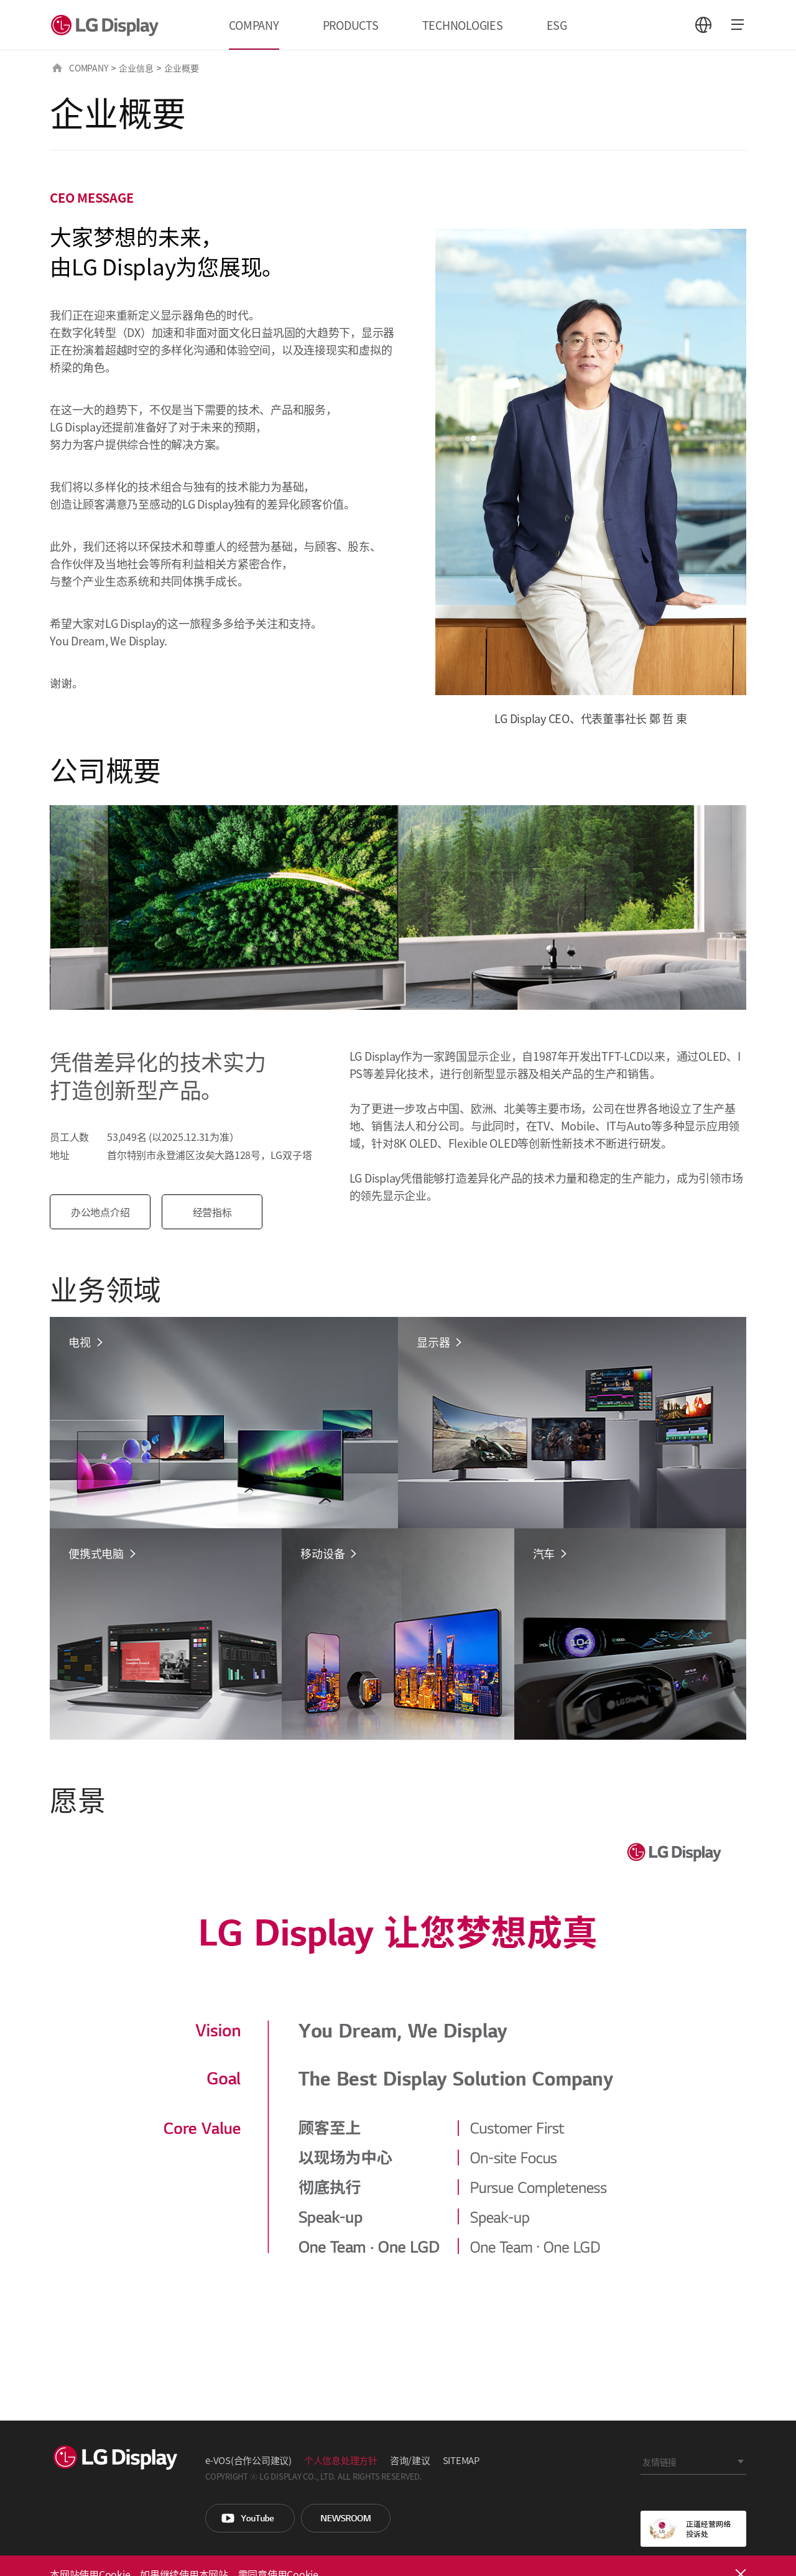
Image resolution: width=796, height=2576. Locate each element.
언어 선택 (703, 25)
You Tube (250, 2518)
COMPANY (254, 25)
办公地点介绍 (101, 1211)
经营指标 (213, 1211)
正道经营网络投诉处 (693, 2529)
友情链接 (659, 2461)
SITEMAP (461, 2460)
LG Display (107, 25)
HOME (57, 68)
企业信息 (136, 68)
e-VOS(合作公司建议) (248, 2460)
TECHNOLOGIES (462, 25)
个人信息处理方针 (340, 2460)
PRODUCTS (351, 25)
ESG (557, 25)
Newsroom (346, 2518)
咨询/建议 (410, 2460)
